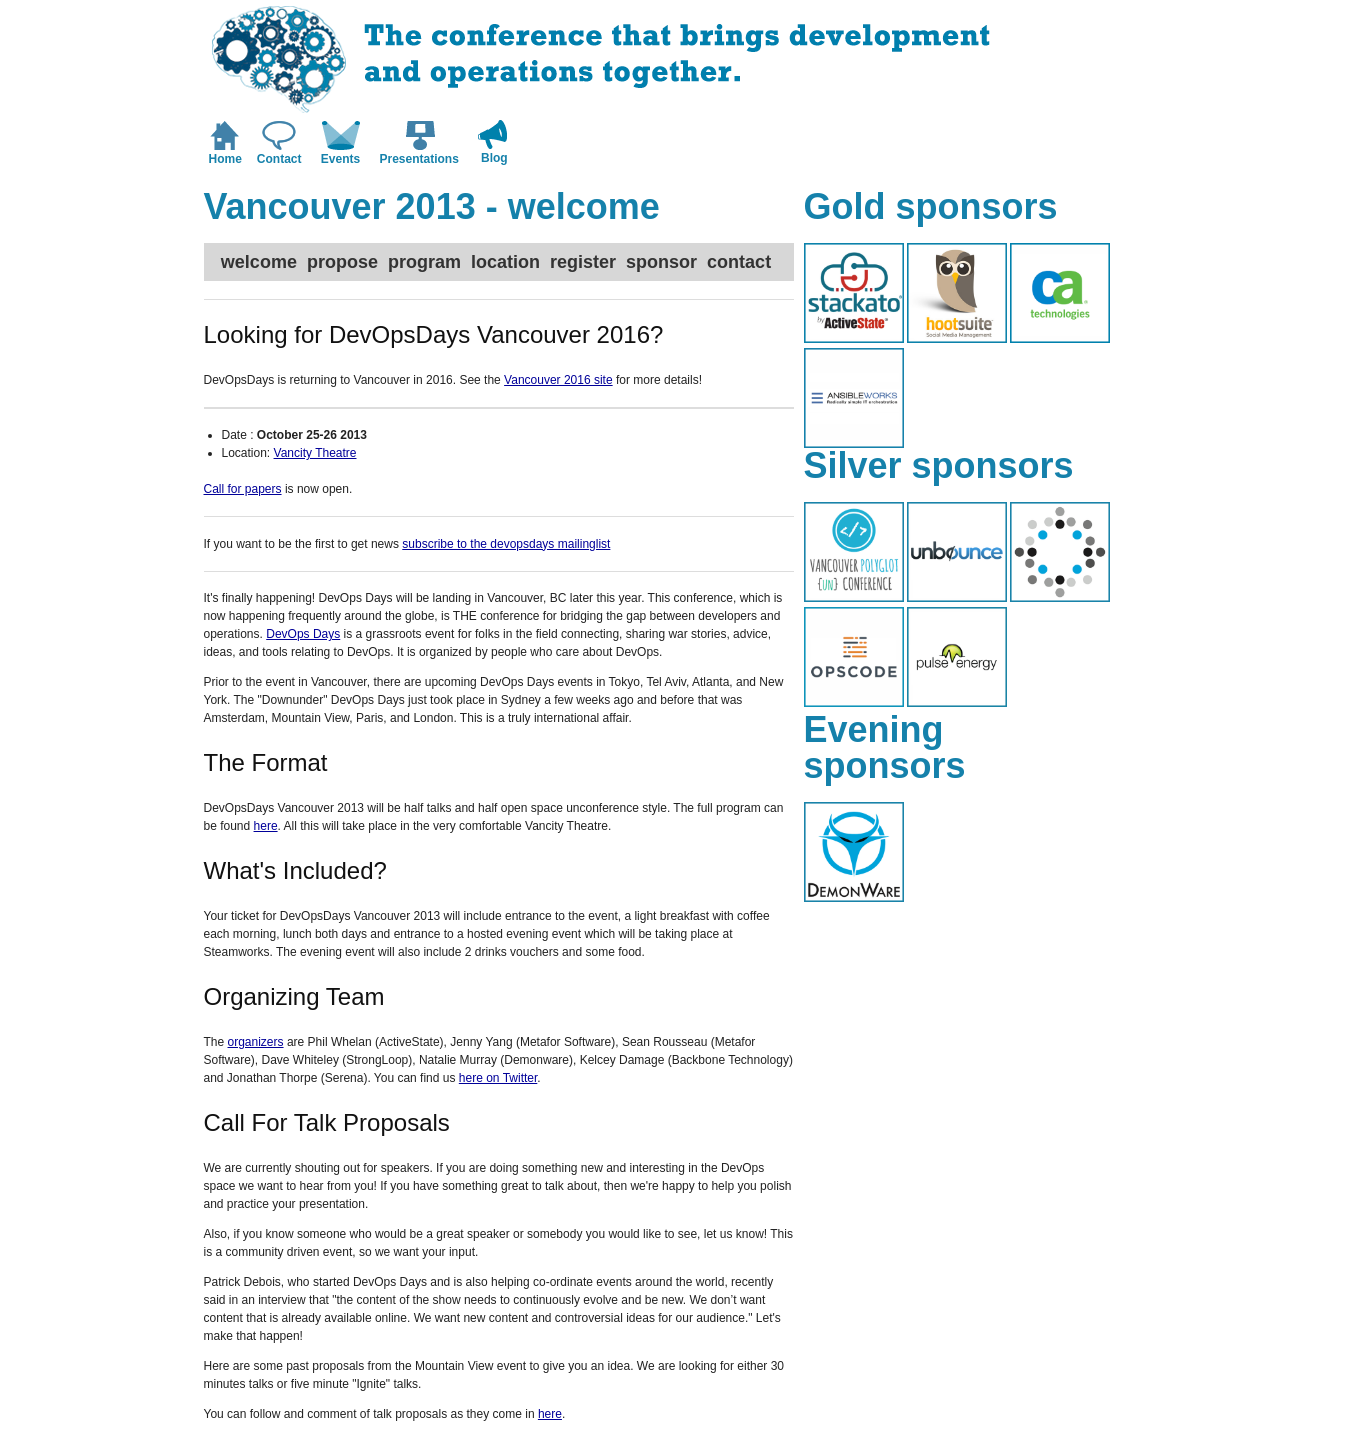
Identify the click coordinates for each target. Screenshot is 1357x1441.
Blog (494, 158)
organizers (256, 1042)
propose (342, 262)
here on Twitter (498, 1078)
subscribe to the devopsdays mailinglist (506, 544)
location (505, 262)
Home (225, 159)
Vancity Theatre (315, 453)
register (583, 262)
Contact (279, 159)
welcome (259, 262)
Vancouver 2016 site (558, 380)
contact (739, 262)
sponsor (661, 262)
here (266, 826)
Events (340, 159)
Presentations (419, 159)
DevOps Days (303, 634)
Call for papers (243, 489)
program (424, 262)
